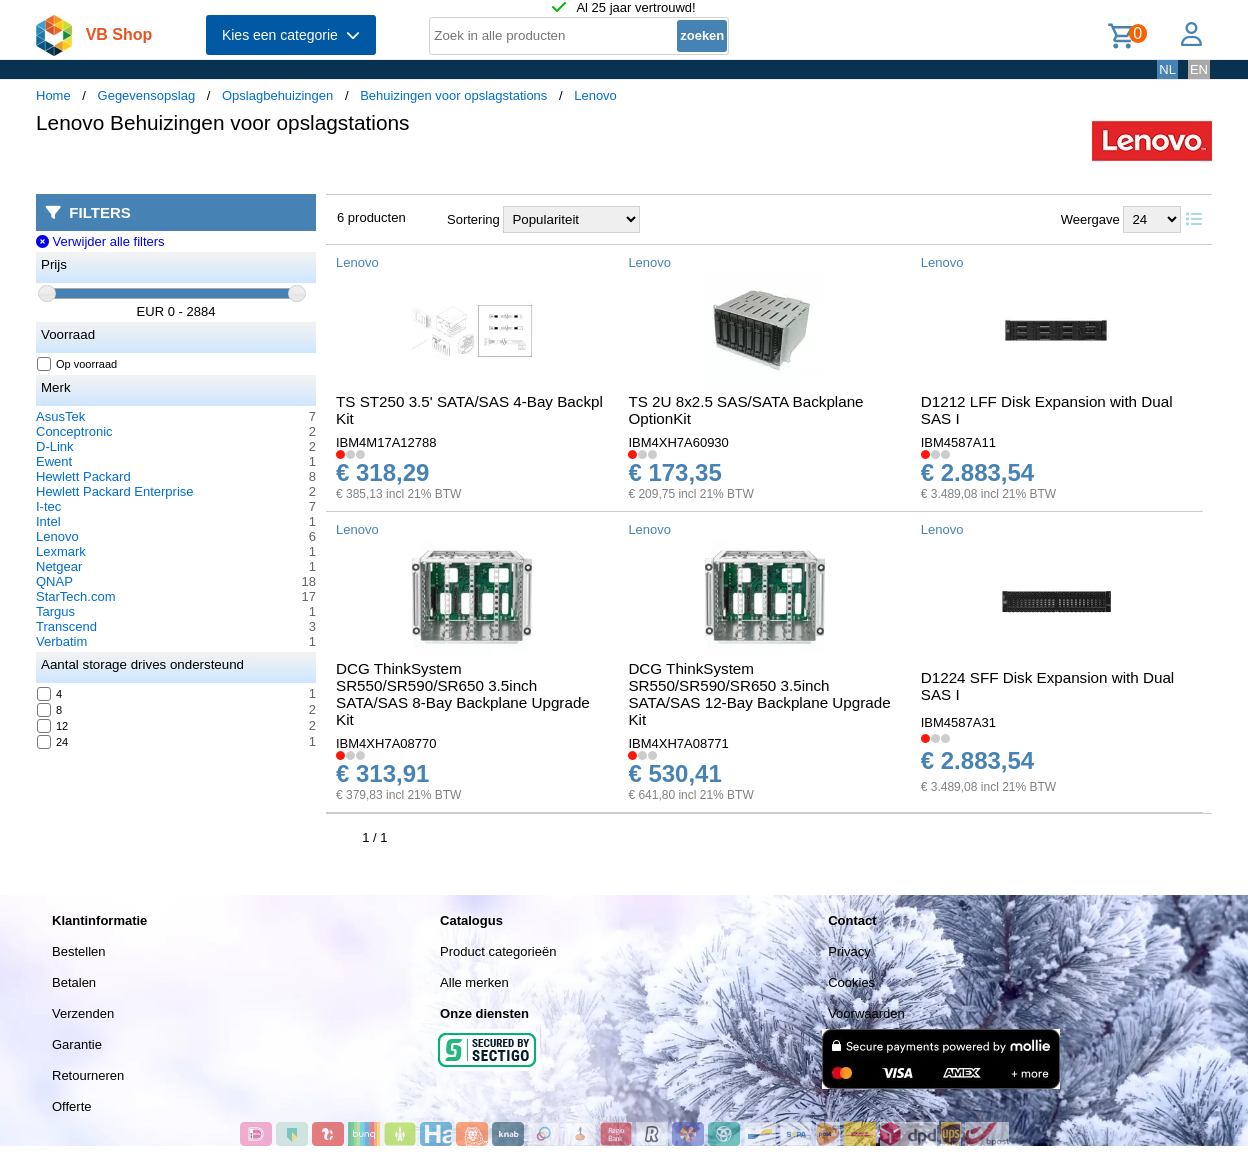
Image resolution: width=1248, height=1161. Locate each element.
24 (53, 742)
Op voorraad (77, 364)
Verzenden (83, 1013)
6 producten (371, 217)
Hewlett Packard (83, 476)
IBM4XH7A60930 (678, 442)
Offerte (72, 1106)
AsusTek (60, 416)
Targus (55, 611)
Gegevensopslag (147, 95)
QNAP (54, 581)
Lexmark (61, 551)
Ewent (54, 461)
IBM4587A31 (958, 722)
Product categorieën (498, 951)
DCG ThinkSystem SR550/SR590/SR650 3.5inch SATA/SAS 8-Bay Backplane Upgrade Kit (463, 694)
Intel (48, 521)
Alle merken (474, 982)
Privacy (849, 951)
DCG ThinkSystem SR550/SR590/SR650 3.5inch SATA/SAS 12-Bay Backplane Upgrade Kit (759, 694)
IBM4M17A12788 (386, 442)
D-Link (55, 446)
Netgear (59, 566)
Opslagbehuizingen (277, 95)
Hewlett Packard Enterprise (115, 491)
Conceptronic (74, 431)
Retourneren (88, 1075)
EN (1199, 69)
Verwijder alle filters (100, 241)
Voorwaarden (866, 1013)
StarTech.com (75, 596)
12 (53, 726)
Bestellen (78, 951)
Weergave (1090, 219)
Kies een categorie (291, 35)
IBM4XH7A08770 (386, 743)
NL (1167, 69)
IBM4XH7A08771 (678, 743)
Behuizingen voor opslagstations (453, 95)
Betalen (74, 982)
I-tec (48, 506)
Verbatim (61, 641)
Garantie (77, 1044)
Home (53, 95)
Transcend (66, 626)
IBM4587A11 (958, 442)
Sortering (473, 219)
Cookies (851, 982)
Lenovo (595, 95)
